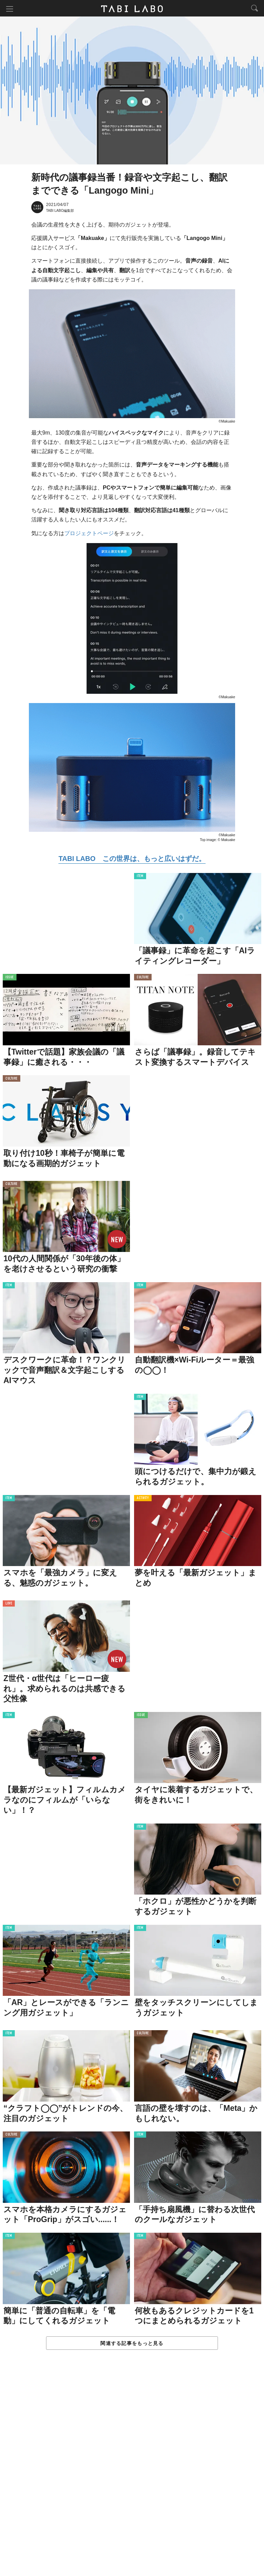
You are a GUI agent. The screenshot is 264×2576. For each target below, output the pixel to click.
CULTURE (143, 978)
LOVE (9, 1605)
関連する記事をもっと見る (131, 2344)
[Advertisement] (132, 2470)
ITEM (140, 877)
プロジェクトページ (89, 534)
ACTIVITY (143, 1499)
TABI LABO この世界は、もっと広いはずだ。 (131, 859)
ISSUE (10, 978)
